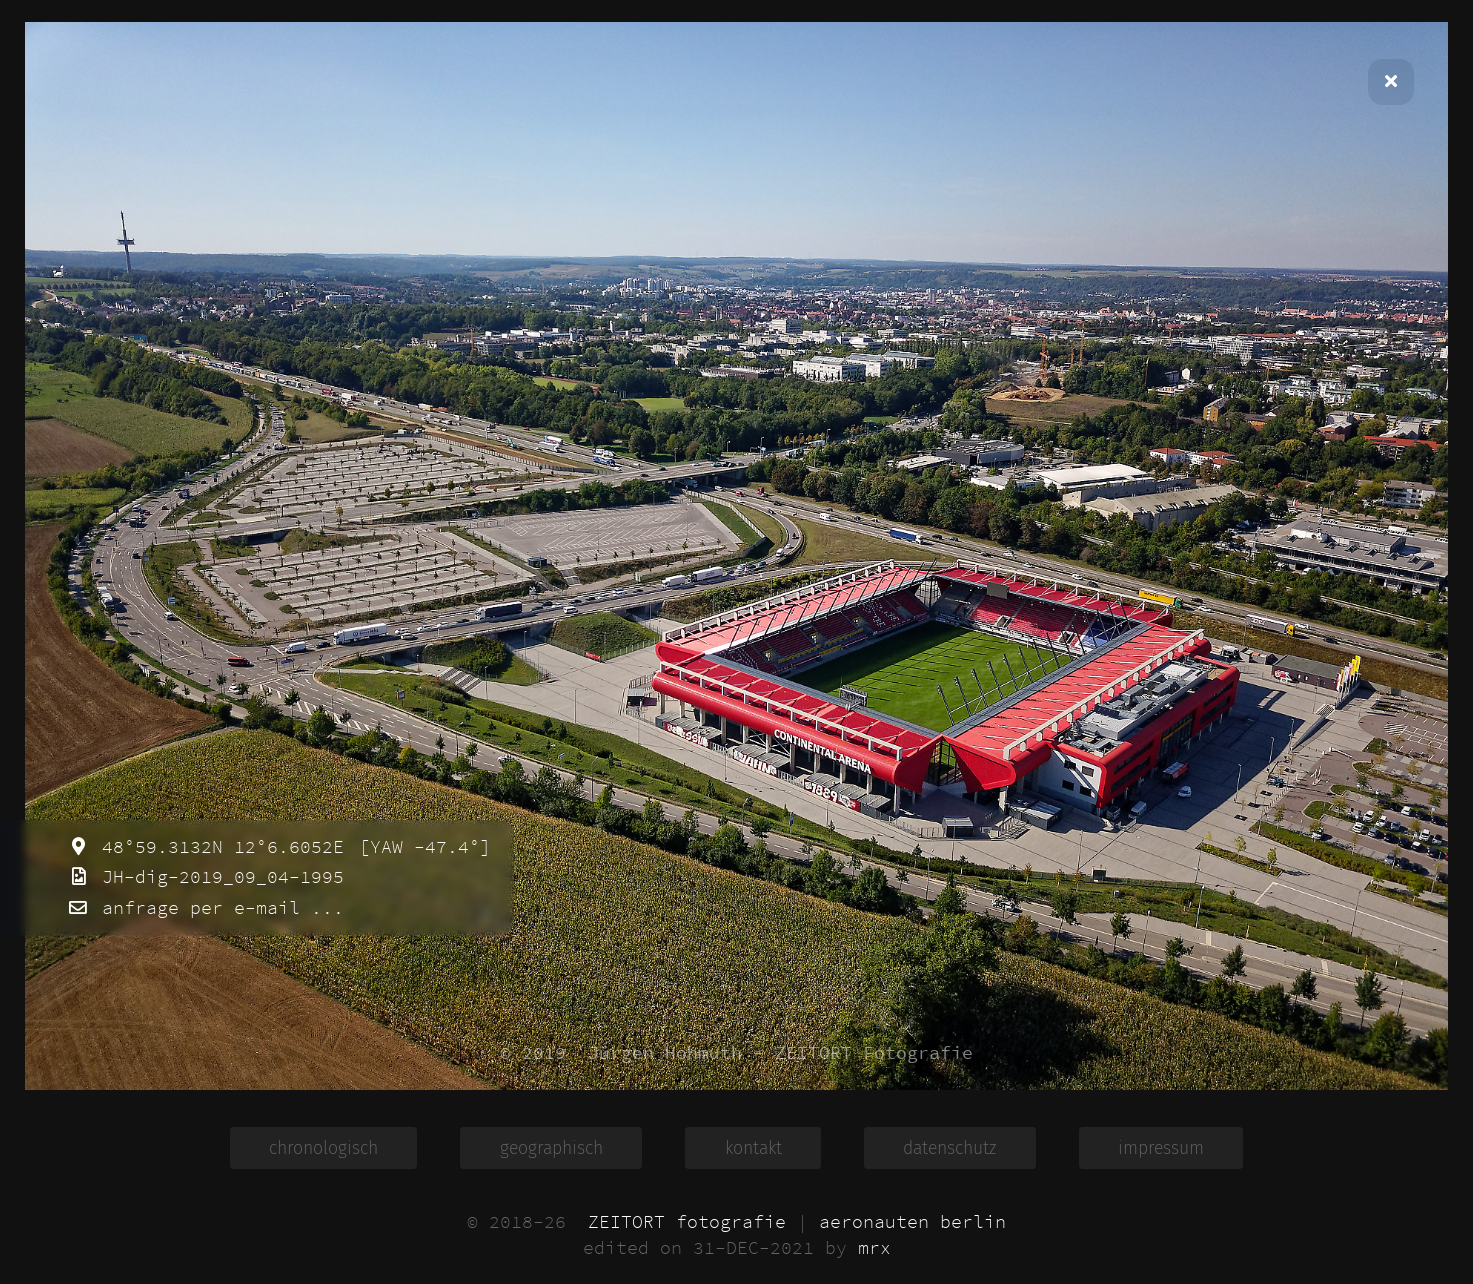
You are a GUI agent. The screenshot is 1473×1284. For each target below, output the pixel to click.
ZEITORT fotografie (687, 1222)
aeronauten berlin (912, 1222)
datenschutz (949, 1148)
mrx (874, 1248)
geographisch (551, 1148)
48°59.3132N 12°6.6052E (217, 847)
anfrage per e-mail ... (217, 908)
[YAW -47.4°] (419, 847)
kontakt (753, 1148)
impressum (1161, 1148)
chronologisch (323, 1148)
